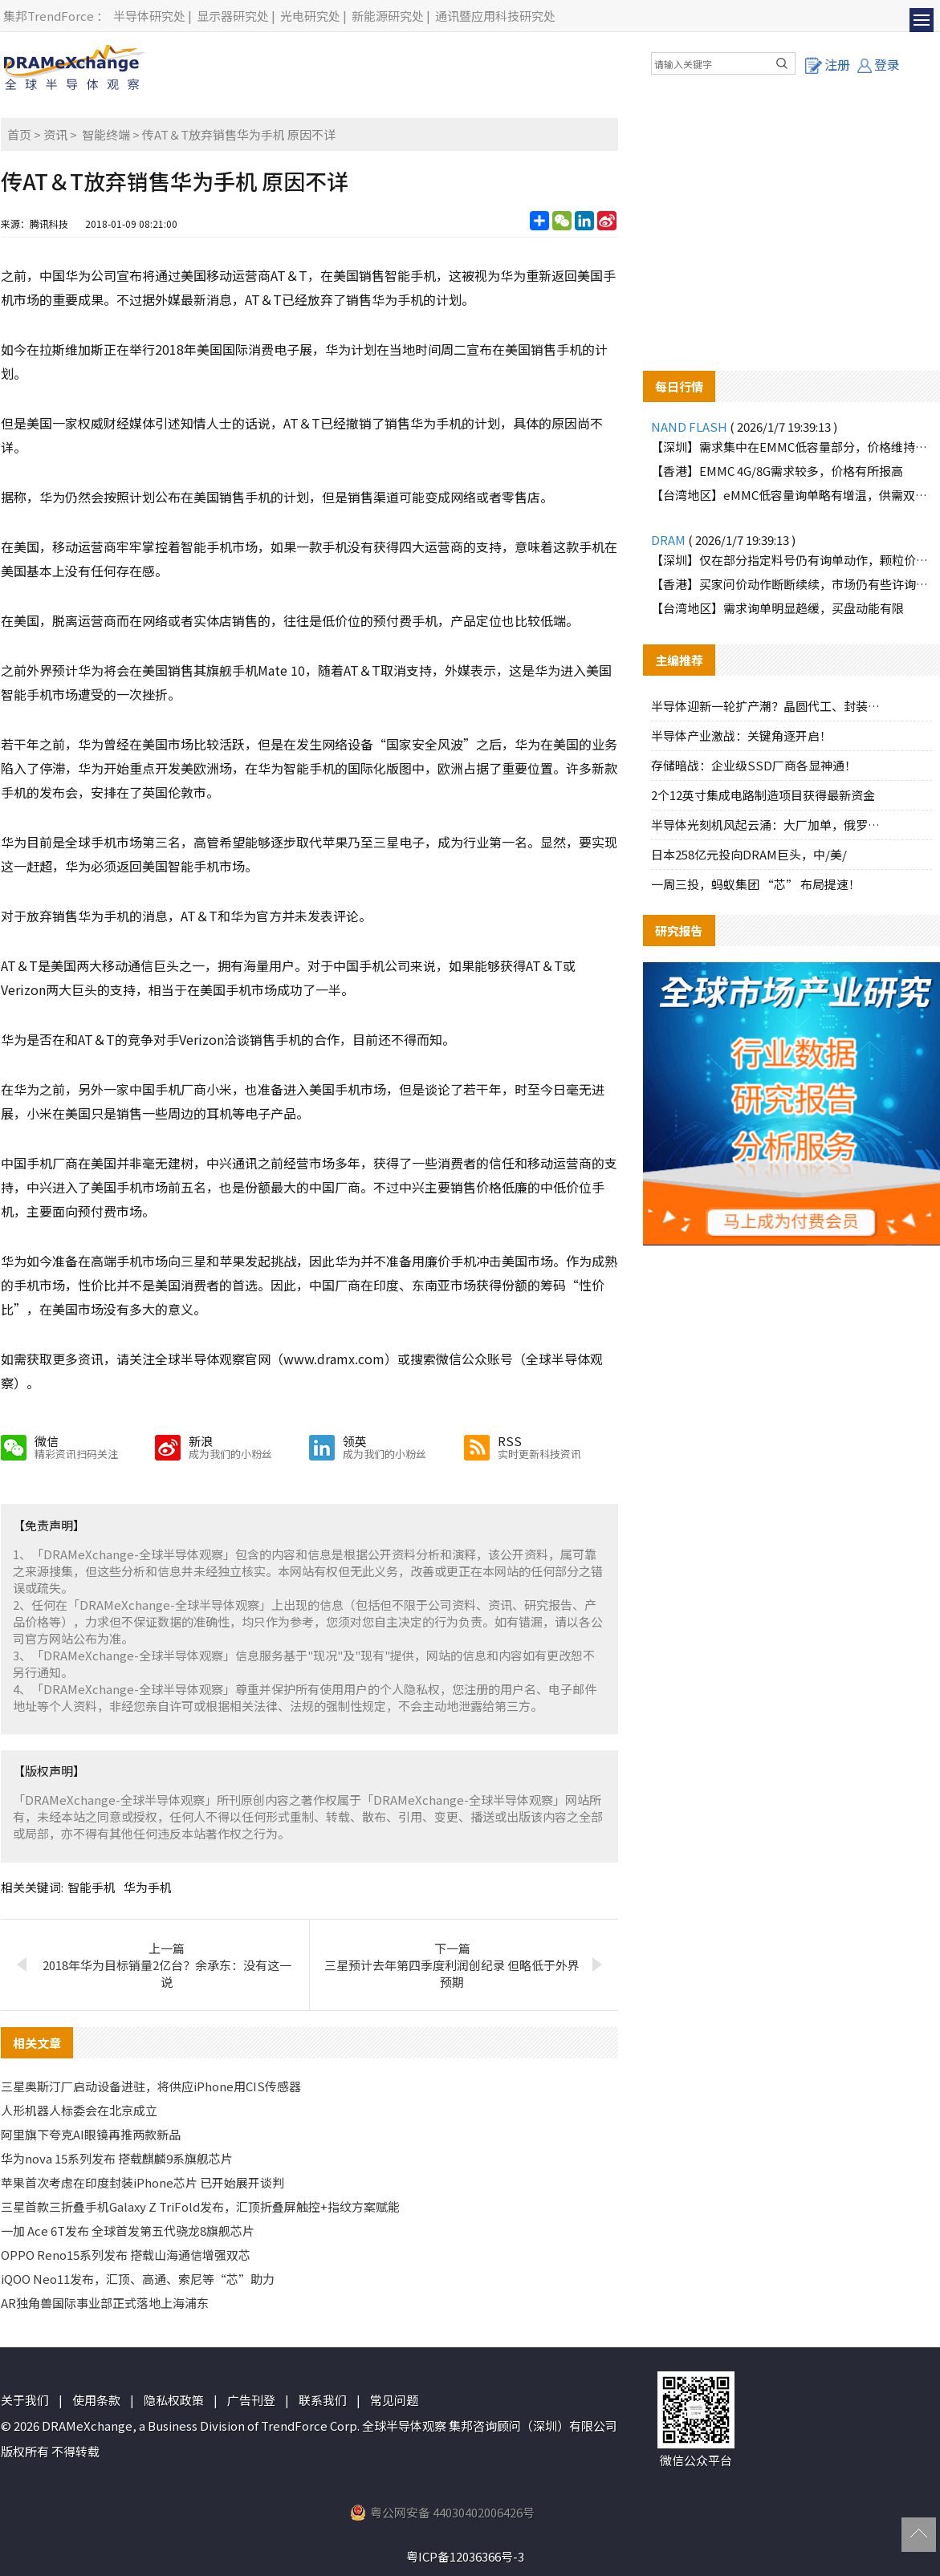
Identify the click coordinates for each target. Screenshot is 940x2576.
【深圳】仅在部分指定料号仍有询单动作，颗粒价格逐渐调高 (791, 559)
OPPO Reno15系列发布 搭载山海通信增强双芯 (125, 2254)
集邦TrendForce (48, 15)
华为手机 (148, 1887)
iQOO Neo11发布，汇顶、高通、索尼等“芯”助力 (138, 2278)
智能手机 (91, 1887)
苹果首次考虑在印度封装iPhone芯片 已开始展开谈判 (142, 2182)
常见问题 (394, 2399)
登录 (878, 64)
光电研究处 (310, 15)
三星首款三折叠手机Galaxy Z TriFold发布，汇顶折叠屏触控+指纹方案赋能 (200, 2206)
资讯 (55, 134)
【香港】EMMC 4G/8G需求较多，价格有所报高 (777, 470)
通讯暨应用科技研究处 (495, 15)
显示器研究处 (233, 15)
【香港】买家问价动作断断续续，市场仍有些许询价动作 (791, 583)
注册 (827, 64)
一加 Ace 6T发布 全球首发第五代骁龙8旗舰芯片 (127, 2230)
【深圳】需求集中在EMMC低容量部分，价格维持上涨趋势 (791, 446)
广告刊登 (251, 2399)
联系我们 (323, 2399)
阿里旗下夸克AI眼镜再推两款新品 (91, 2134)
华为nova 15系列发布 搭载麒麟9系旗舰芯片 (117, 2158)
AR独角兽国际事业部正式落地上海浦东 (105, 2302)
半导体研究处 (149, 15)
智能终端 (106, 134)
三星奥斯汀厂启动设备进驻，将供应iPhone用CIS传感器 (151, 2086)
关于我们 (25, 2399)
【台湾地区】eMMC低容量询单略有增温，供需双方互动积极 (791, 494)
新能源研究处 (388, 15)
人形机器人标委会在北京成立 (79, 2110)
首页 (19, 134)
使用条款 (96, 2399)
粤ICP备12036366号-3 (465, 2556)
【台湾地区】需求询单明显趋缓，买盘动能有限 (777, 607)
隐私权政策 (174, 2399)
